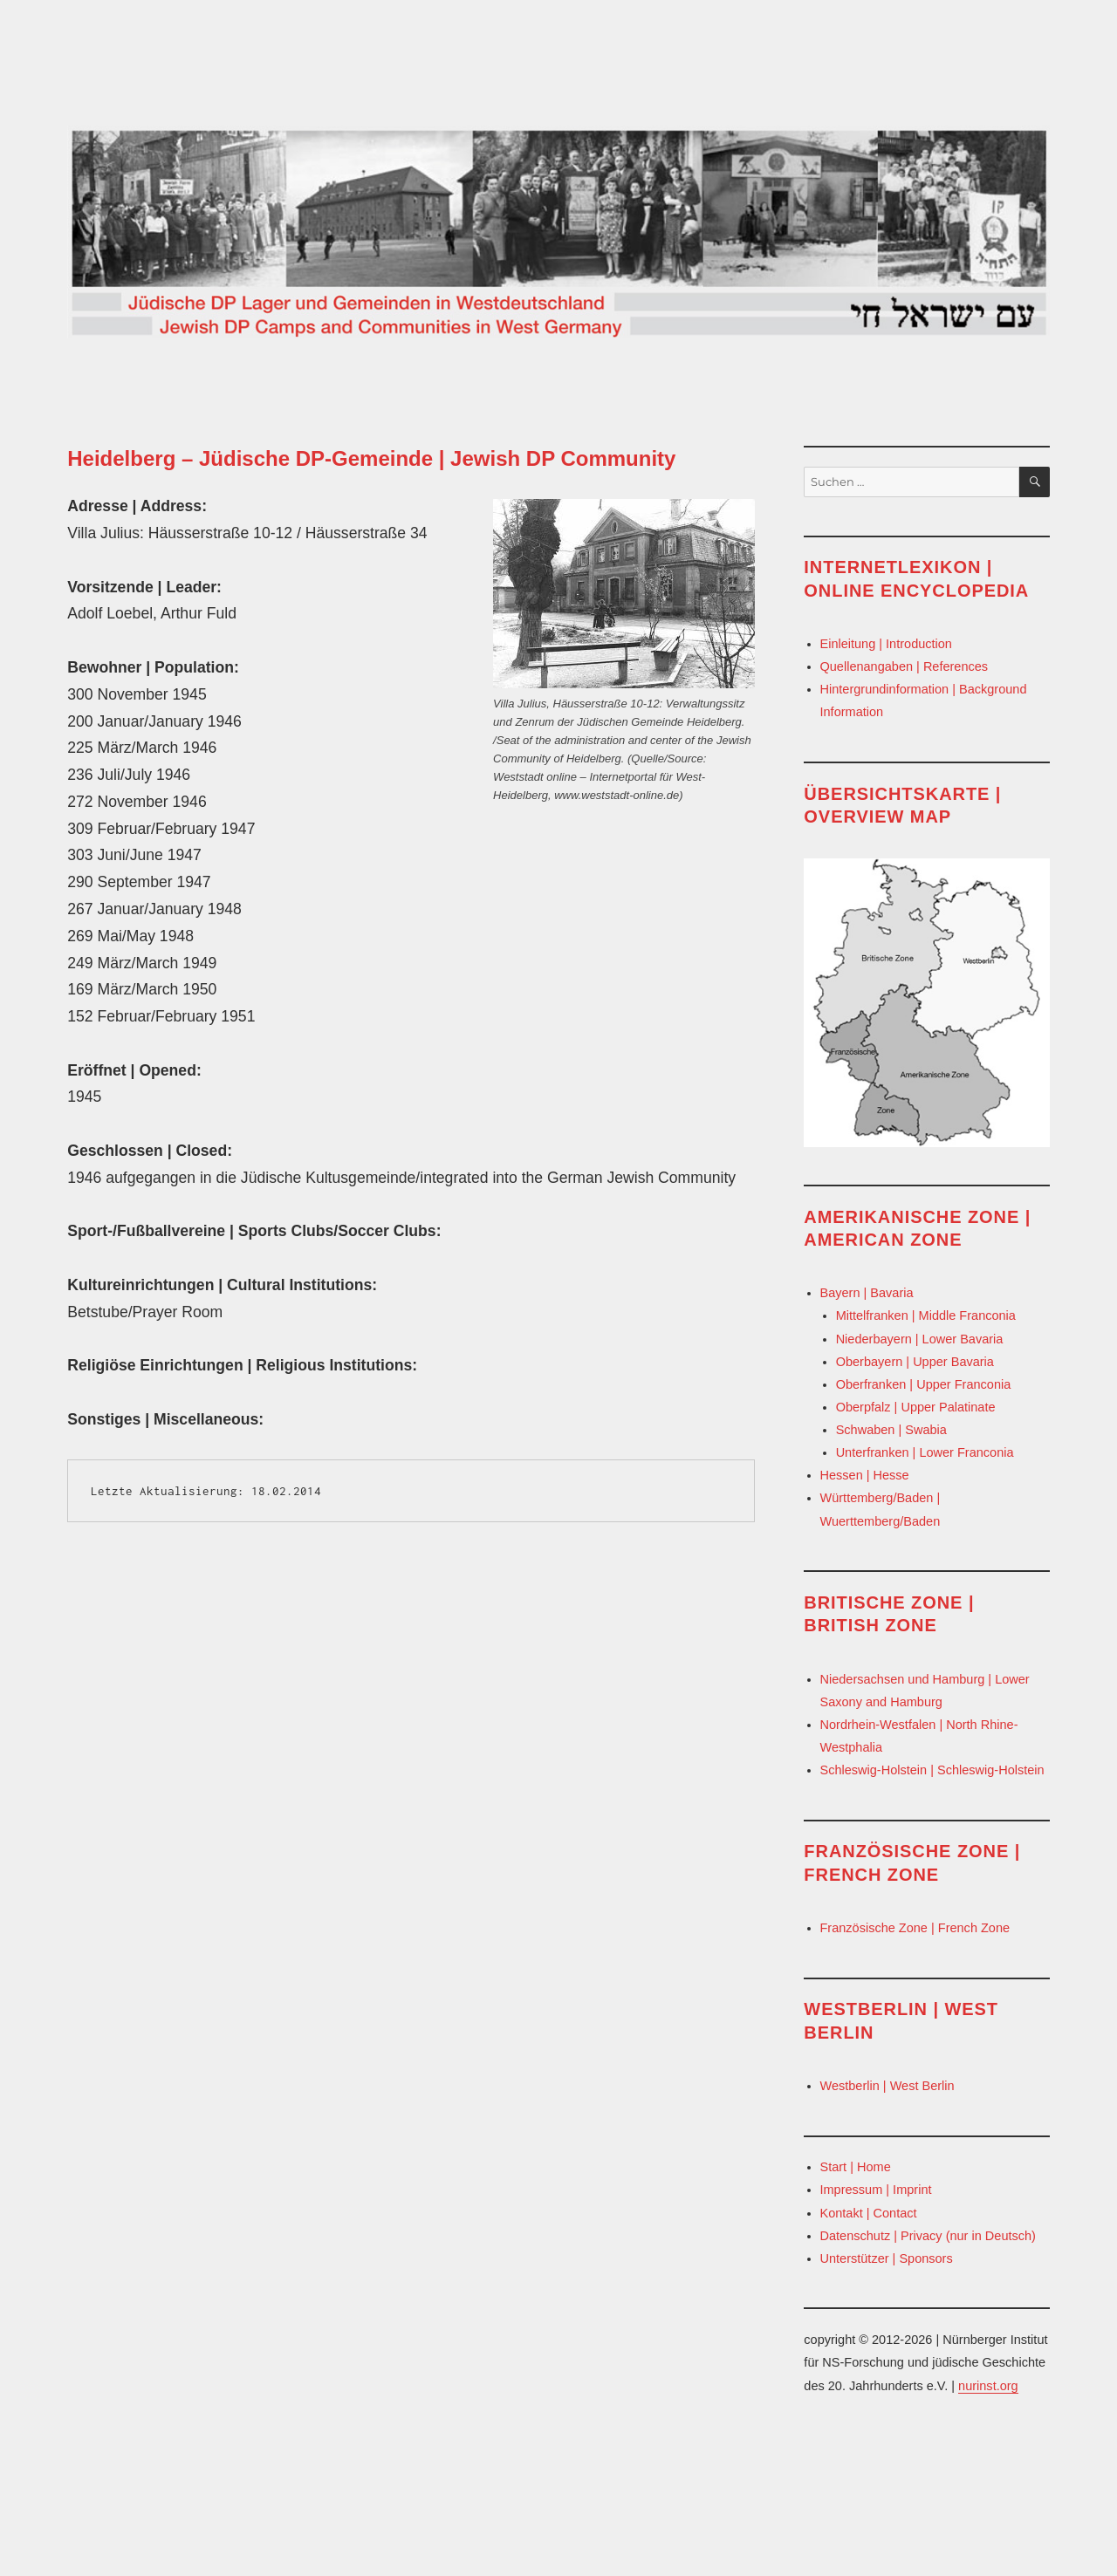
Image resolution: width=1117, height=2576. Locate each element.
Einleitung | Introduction (886, 644)
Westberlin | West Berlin (887, 2086)
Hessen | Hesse (864, 1475)
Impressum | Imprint (876, 2190)
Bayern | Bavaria (867, 1293)
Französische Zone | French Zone (915, 1928)
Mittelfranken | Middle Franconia (926, 1315)
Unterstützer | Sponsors (886, 2258)
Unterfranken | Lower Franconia (925, 1452)
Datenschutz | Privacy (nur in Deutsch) (928, 2236)
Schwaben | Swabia (891, 1430)
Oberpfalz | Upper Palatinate (916, 1407)
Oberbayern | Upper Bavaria (915, 1362)
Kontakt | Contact (868, 2213)
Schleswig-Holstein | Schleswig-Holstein (932, 1770)
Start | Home (855, 2167)
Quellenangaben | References (904, 666)
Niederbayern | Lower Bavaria (920, 1339)
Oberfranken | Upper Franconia (923, 1384)
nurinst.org (988, 2386)
